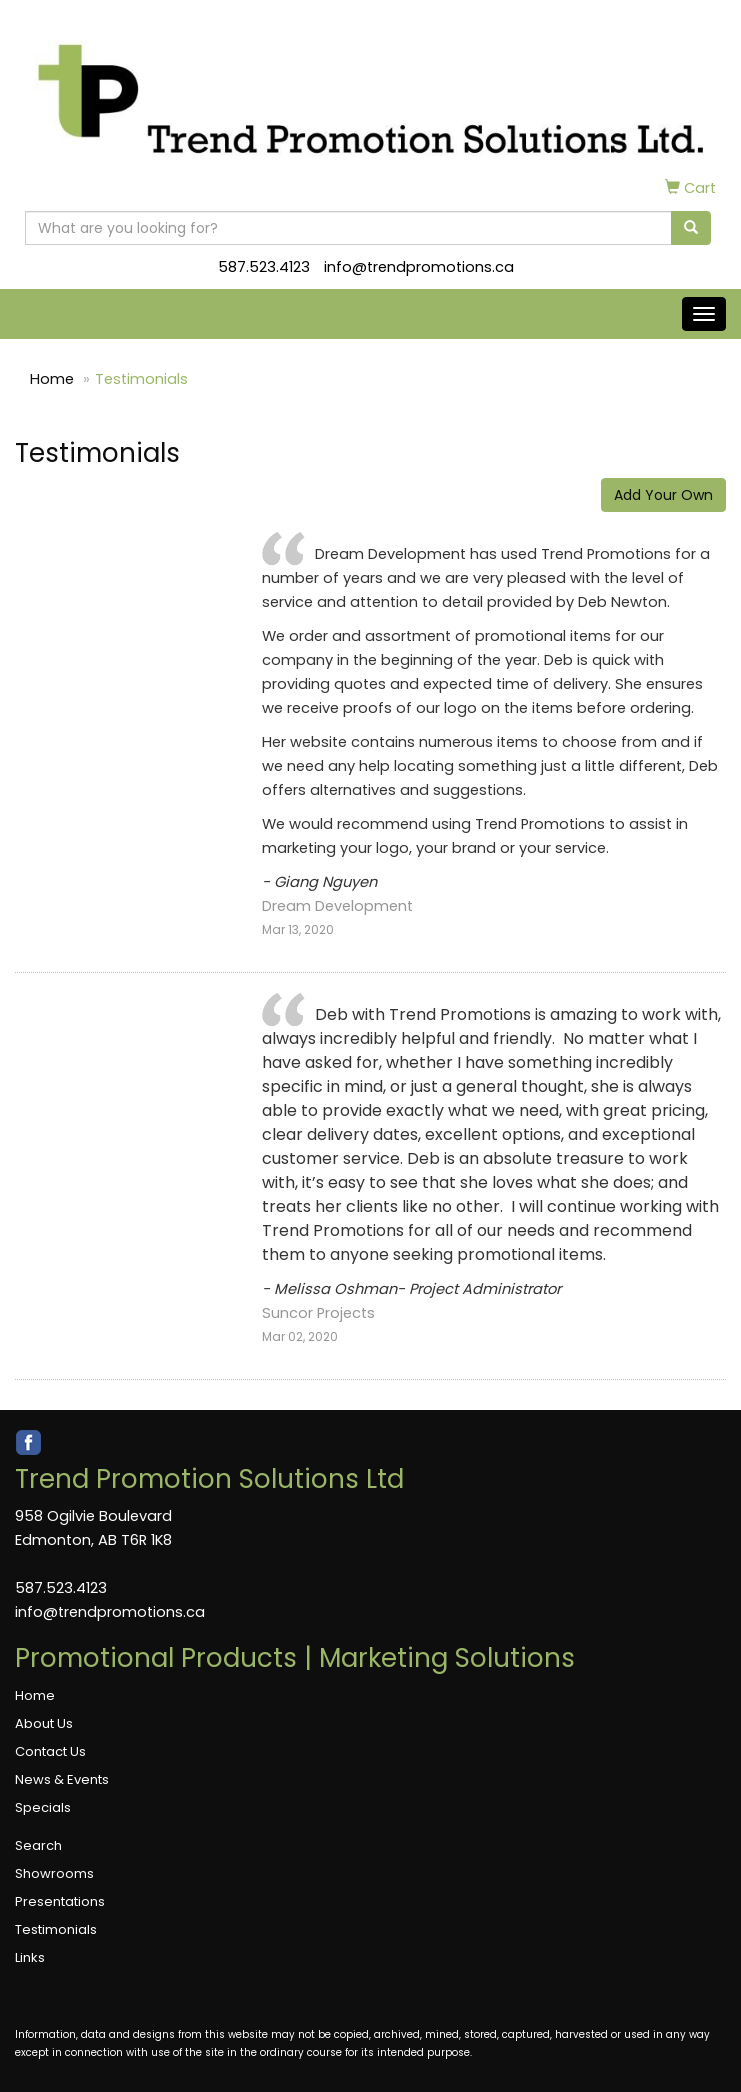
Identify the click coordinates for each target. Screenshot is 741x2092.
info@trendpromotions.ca (419, 267)
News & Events (62, 1779)
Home (52, 379)
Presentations (60, 1901)
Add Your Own (663, 495)
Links (30, 1957)
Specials (43, 1807)
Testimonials (56, 1929)
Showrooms (54, 1873)
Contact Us (50, 1751)
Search (38, 1845)
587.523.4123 (264, 267)
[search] (691, 228)
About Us (44, 1723)
